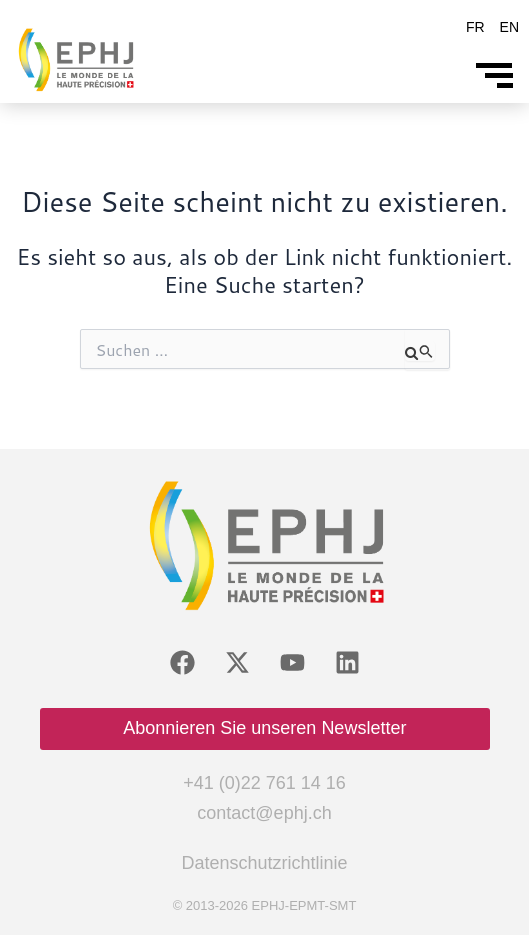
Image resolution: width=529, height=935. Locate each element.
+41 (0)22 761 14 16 (264, 783)
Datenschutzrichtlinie (264, 863)
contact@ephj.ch (264, 813)
